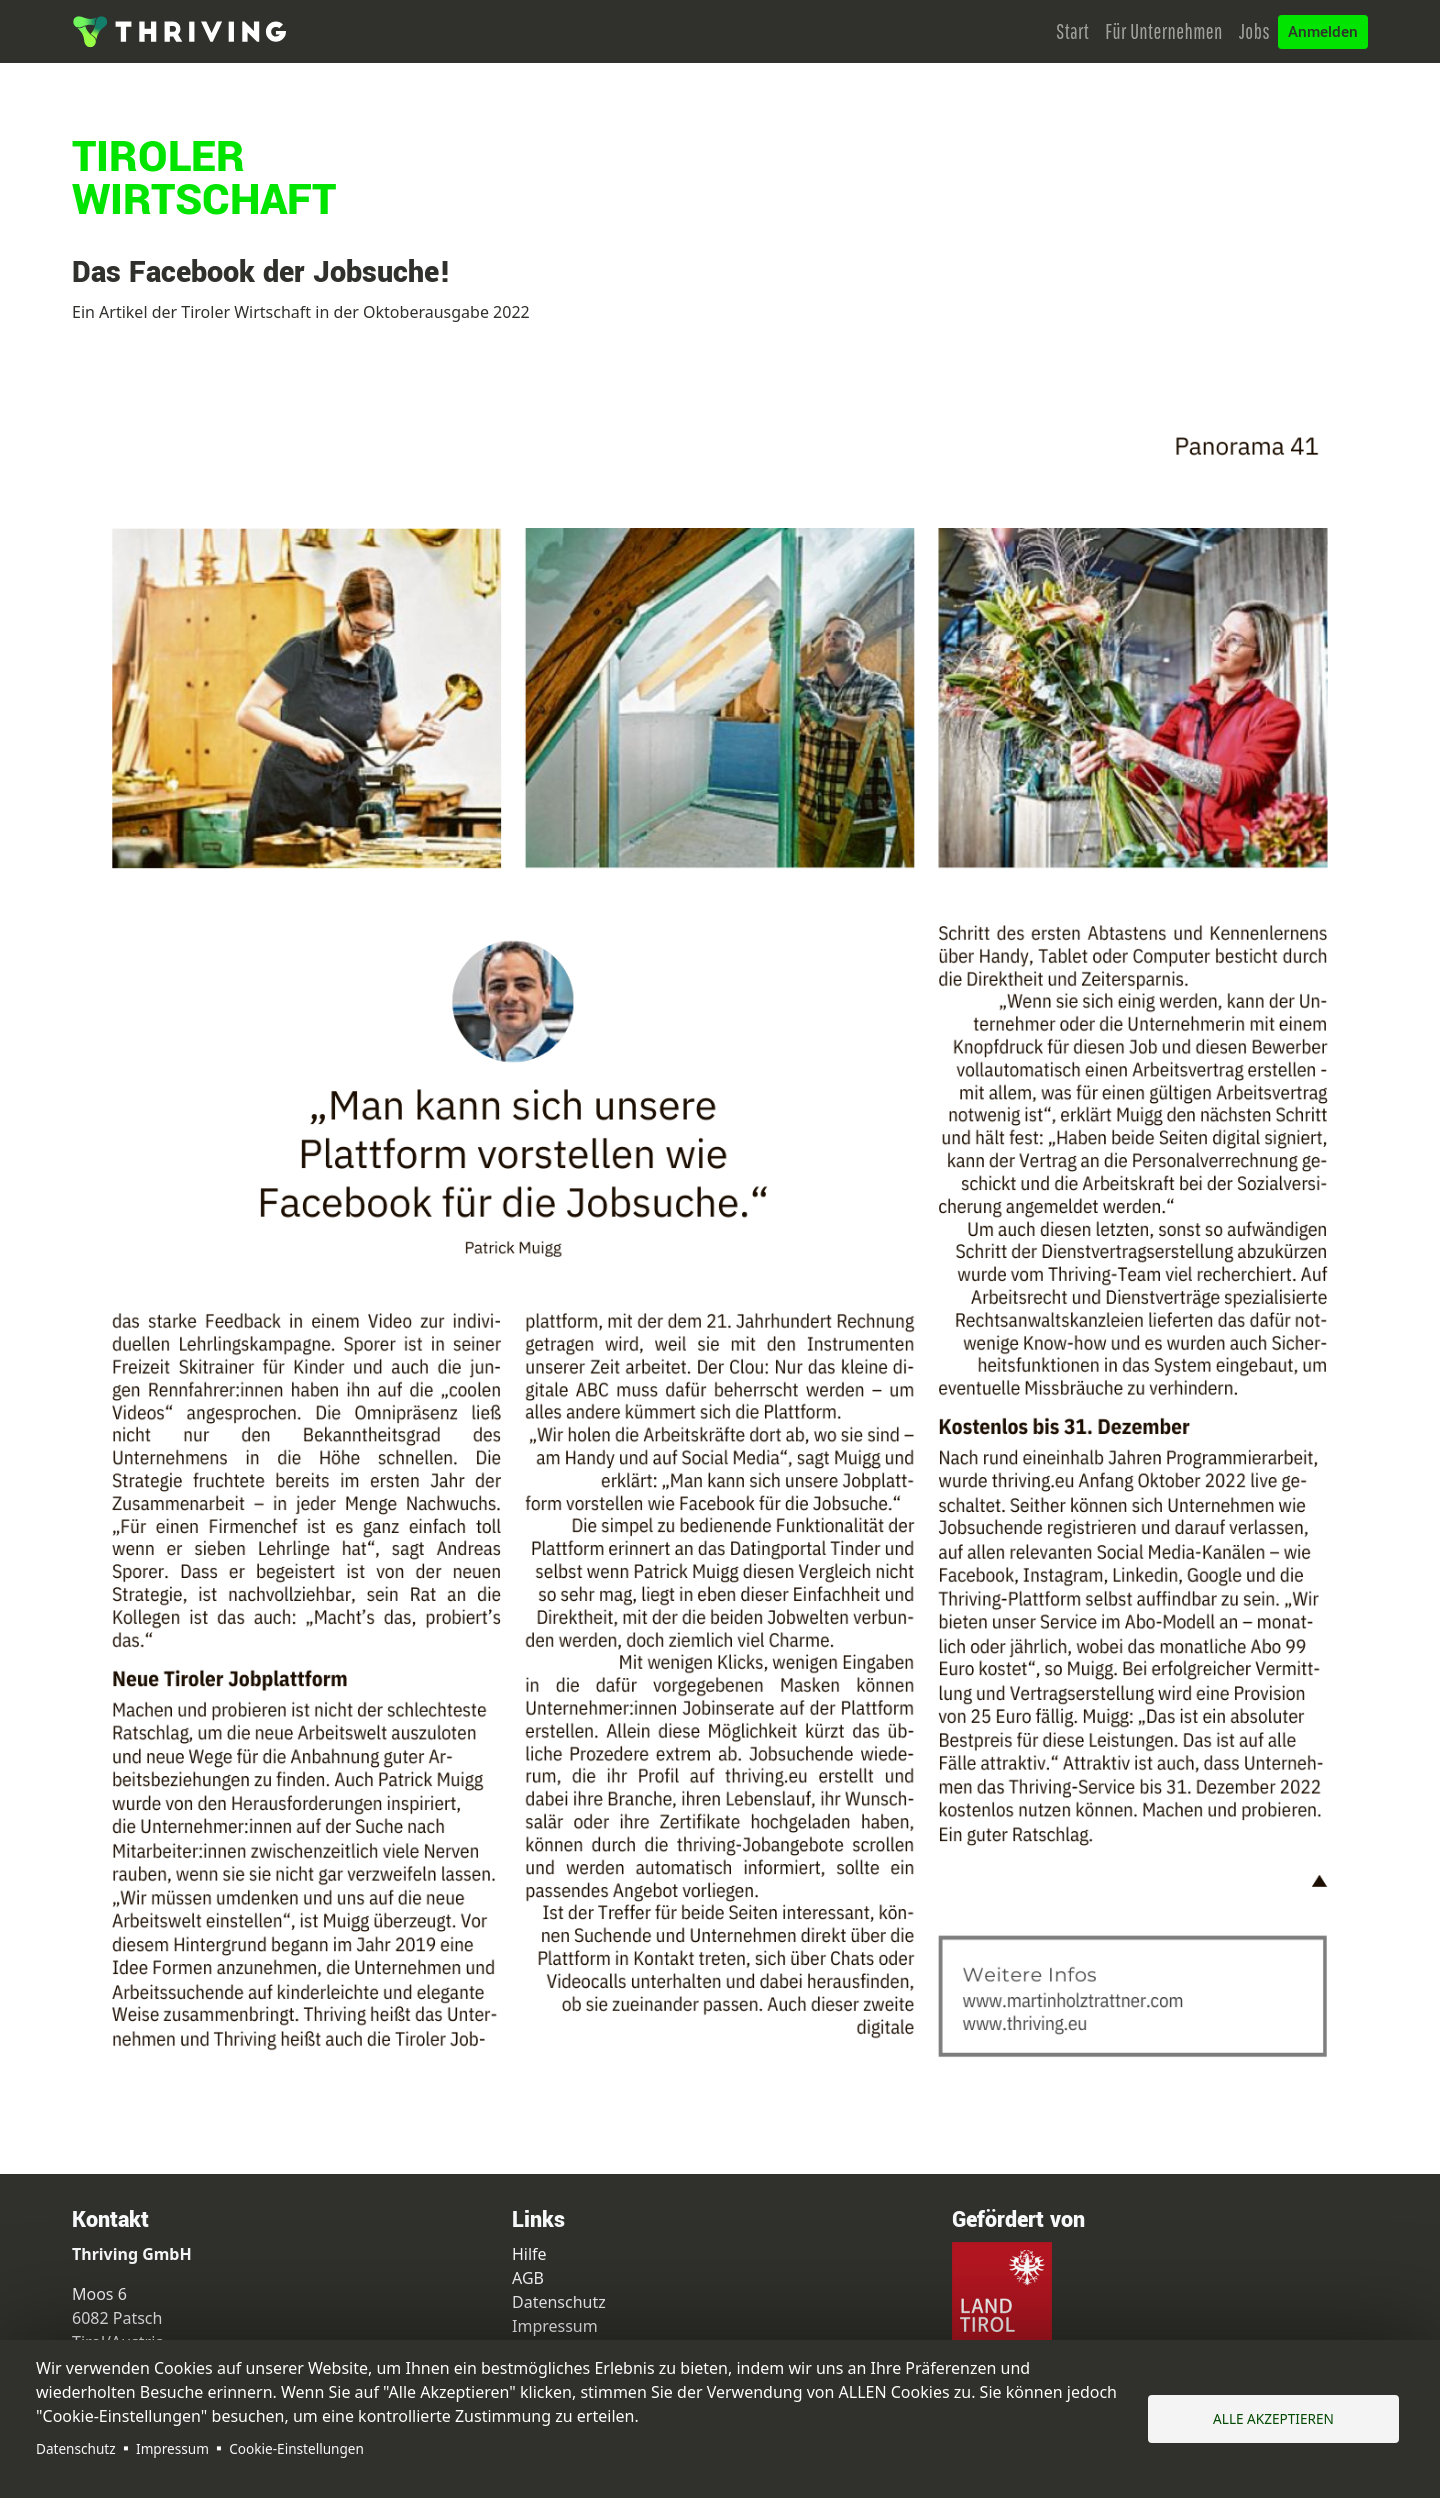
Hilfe (529, 2254)
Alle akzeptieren (1273, 2418)
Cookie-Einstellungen (296, 2448)
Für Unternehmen (1164, 31)
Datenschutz (76, 2448)
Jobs (1254, 31)
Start (1072, 31)
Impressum (172, 2448)
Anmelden (1323, 32)
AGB (528, 2278)
